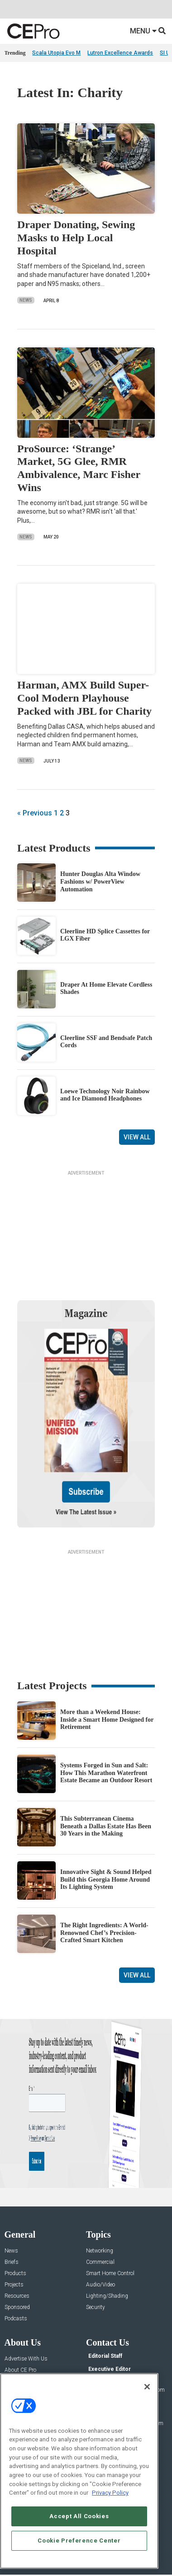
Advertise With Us (26, 2359)
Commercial (100, 2262)
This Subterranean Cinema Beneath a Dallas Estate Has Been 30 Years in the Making (105, 1826)
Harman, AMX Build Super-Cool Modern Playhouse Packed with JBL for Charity (84, 698)
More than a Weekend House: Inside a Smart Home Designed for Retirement (106, 1720)
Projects (14, 2285)
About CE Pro (20, 2370)
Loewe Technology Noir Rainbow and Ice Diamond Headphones (105, 1095)
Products (15, 2273)
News (25, 300)
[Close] (147, 2387)
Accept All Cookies (79, 2516)
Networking (99, 2251)
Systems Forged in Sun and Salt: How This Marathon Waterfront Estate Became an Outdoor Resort (106, 1773)
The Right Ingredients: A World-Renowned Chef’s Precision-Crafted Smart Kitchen (104, 1933)
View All (137, 1137)
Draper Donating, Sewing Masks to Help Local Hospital (76, 238)
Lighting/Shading (107, 2296)
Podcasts (16, 2319)
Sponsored (17, 2307)
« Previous (34, 813)
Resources (17, 2296)
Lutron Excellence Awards (120, 53)
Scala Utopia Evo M (56, 53)
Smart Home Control (110, 2273)
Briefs (12, 2262)
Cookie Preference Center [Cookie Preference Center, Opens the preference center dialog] (79, 2540)
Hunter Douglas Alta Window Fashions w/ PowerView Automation (100, 882)
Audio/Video (100, 2285)
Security (95, 2307)
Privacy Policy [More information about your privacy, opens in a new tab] (110, 2492)
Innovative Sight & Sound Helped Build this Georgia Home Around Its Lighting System (106, 1880)
